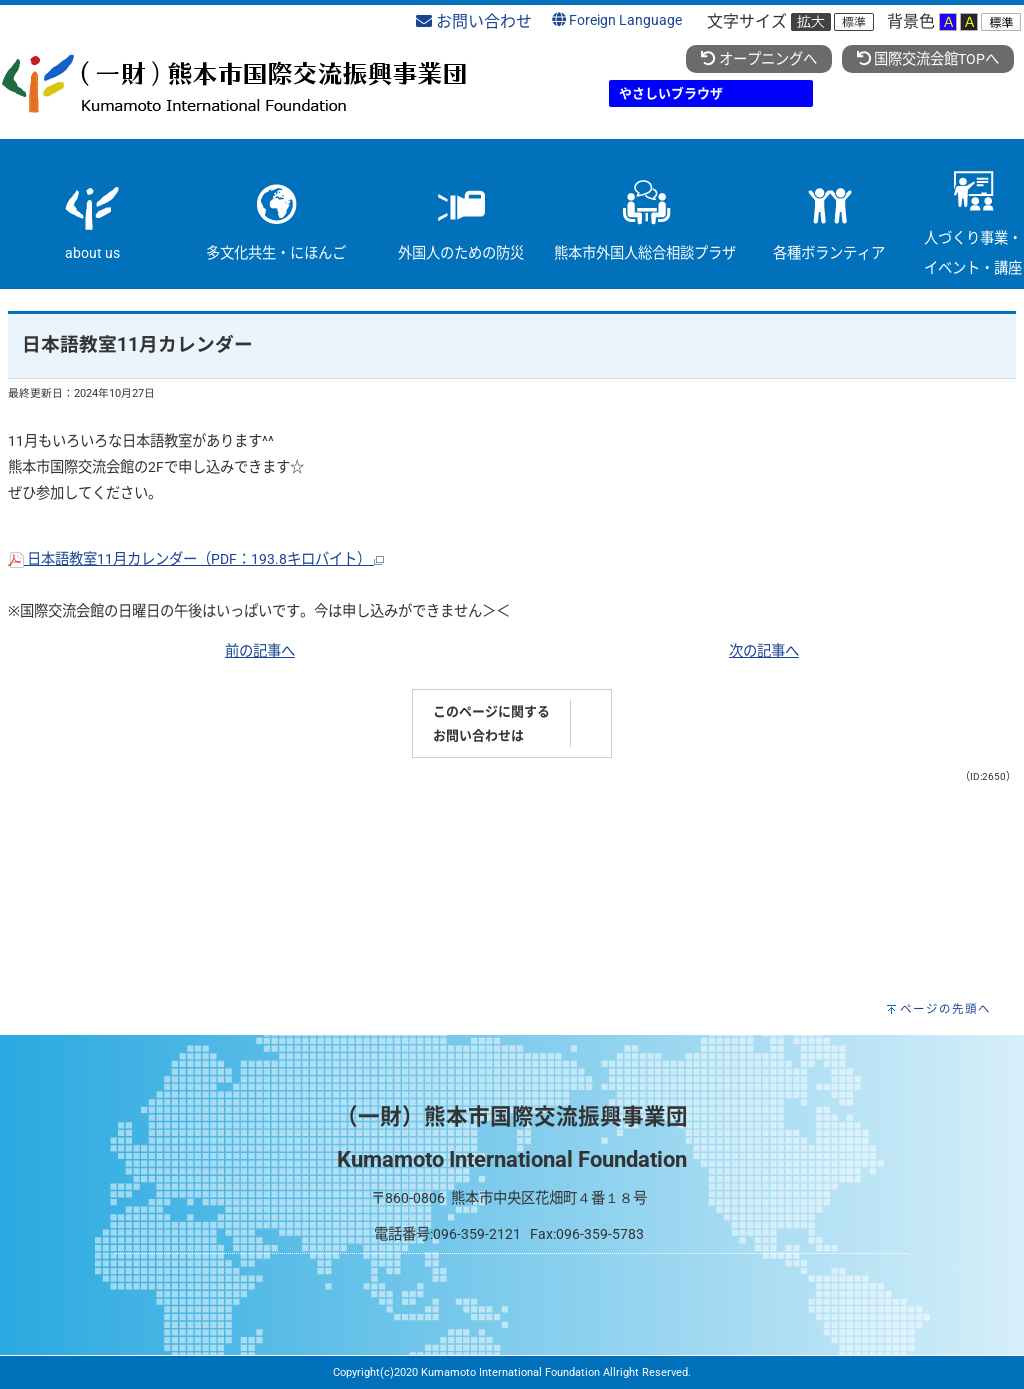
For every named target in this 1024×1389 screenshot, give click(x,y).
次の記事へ (764, 651)
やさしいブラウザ (671, 93)
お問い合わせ (474, 21)
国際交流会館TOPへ (928, 59)
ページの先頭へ (945, 1009)
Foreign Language (617, 20)
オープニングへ (758, 59)
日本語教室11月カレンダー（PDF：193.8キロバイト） (196, 559)
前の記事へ (260, 651)
